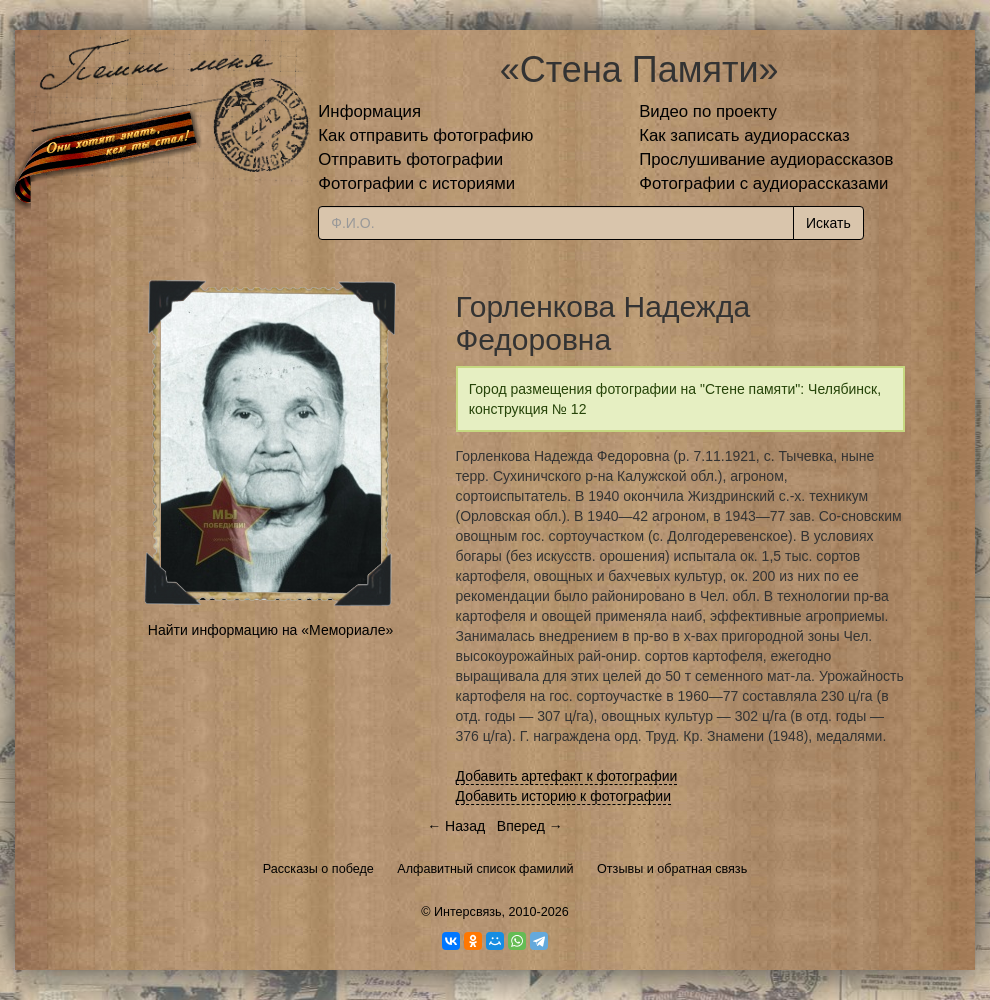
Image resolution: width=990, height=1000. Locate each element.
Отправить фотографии (410, 159)
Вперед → (530, 826)
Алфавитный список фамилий (485, 869)
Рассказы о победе (318, 869)
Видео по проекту (708, 111)
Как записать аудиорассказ (744, 135)
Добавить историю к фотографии (564, 796)
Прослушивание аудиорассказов (766, 159)
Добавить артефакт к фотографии (567, 776)
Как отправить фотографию (425, 135)
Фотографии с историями (416, 183)
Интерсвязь (468, 912)
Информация (369, 111)
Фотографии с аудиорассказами (763, 183)
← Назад (456, 826)
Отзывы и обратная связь (672, 869)
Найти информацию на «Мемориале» (270, 630)
